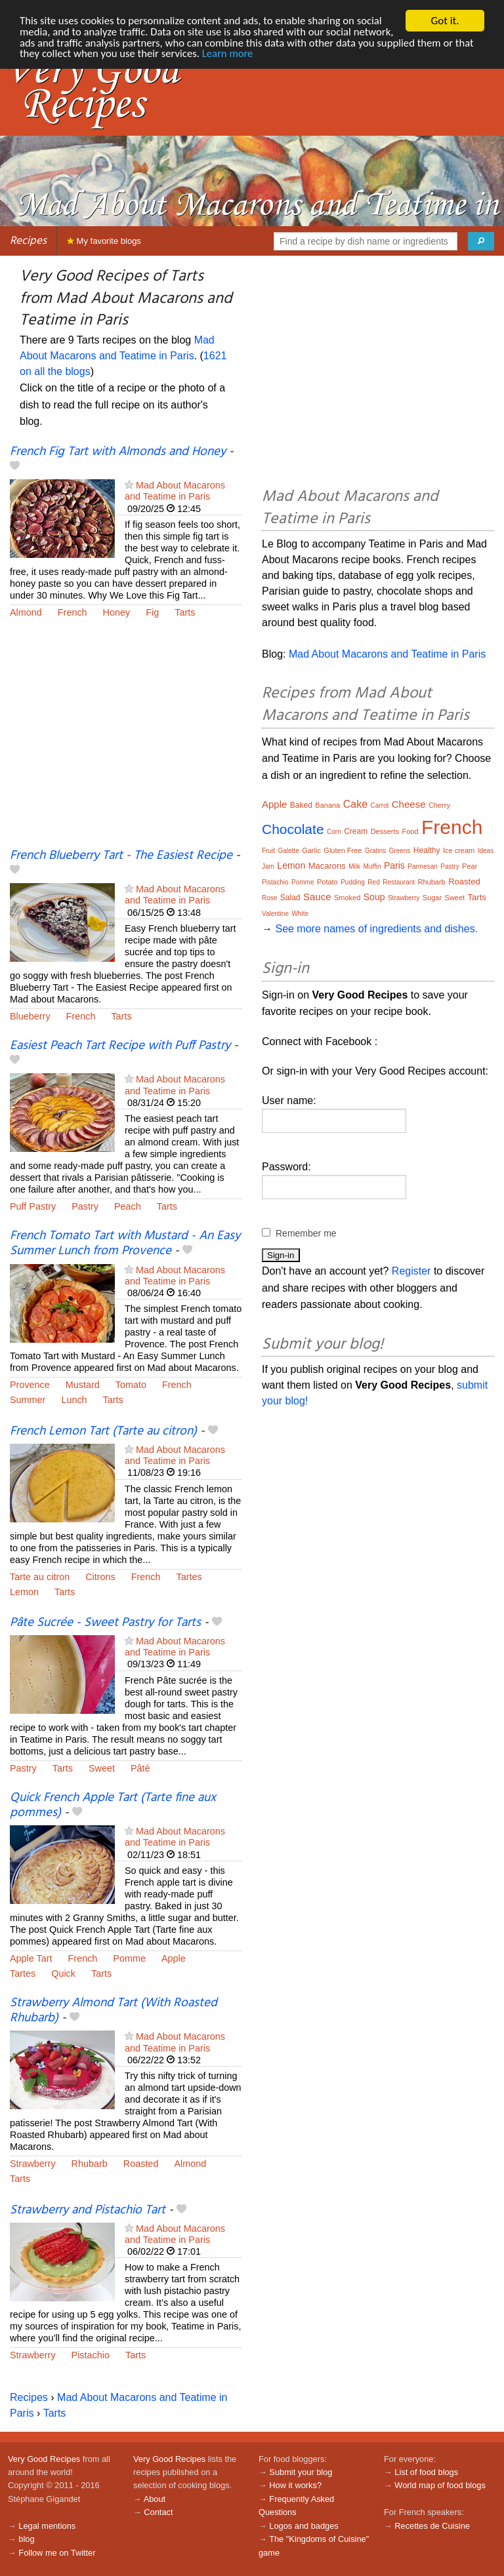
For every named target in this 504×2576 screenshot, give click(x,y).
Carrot (380, 805)
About (154, 2499)
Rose (269, 898)
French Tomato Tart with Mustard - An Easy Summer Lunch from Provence (125, 1243)
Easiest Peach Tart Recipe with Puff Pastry (120, 1046)
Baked (301, 805)
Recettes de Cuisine (432, 2526)
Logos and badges (303, 2526)
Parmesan (423, 866)
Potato (327, 882)
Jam (268, 866)
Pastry (85, 1206)
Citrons (100, 1577)
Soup (374, 897)
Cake (355, 804)
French (72, 612)
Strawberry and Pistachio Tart (87, 2210)
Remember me (306, 1233)
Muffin (372, 866)
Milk (354, 866)
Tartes (189, 1577)
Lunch (74, 1400)
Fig (152, 612)
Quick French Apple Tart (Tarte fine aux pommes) (113, 1805)
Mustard (83, 1384)
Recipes (28, 241)
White (299, 913)
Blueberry (30, 1016)
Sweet (102, 1768)
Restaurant (399, 882)
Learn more (291, 55)
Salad (290, 897)
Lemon (24, 1592)
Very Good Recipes (44, 2459)
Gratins (375, 850)
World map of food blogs (439, 2485)
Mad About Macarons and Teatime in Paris (175, 491)
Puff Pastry (33, 1206)
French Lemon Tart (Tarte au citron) (103, 1431)
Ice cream (458, 850)
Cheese (409, 804)
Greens (400, 850)
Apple (173, 1958)
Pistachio (91, 2355)
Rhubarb (90, 2163)
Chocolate (293, 829)
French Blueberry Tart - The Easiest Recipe (121, 855)
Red (373, 882)
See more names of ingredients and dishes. (376, 928)
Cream (356, 831)
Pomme (129, 1958)
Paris (394, 865)
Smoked (347, 898)
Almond (26, 612)
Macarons (327, 866)
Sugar (432, 898)
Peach (127, 1206)
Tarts (185, 612)
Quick (63, 1973)
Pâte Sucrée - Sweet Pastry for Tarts (105, 1623)
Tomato (131, 1384)
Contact (158, 2512)
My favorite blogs (104, 241)
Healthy (426, 850)
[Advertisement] (126, 742)
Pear (469, 866)
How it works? (295, 2485)
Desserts (385, 831)
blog (26, 2539)
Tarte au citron (40, 1577)
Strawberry (33, 2163)
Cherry (439, 805)
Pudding (353, 882)
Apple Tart (31, 1958)
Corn (334, 831)
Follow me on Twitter (56, 2553)
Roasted (141, 2163)
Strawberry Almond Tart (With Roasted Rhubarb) (113, 2010)
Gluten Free (343, 850)
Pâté (140, 1768)
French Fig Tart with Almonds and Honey (118, 452)
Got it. (444, 21)
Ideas (486, 850)
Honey (117, 612)
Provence (30, 1384)
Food (410, 831)
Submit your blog (300, 2472)
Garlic (311, 850)
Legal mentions (46, 2526)
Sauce (317, 896)
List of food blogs (426, 2472)
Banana (327, 805)
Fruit (268, 850)
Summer (27, 1400)
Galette (288, 850)
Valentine (275, 913)
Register (411, 1271)
